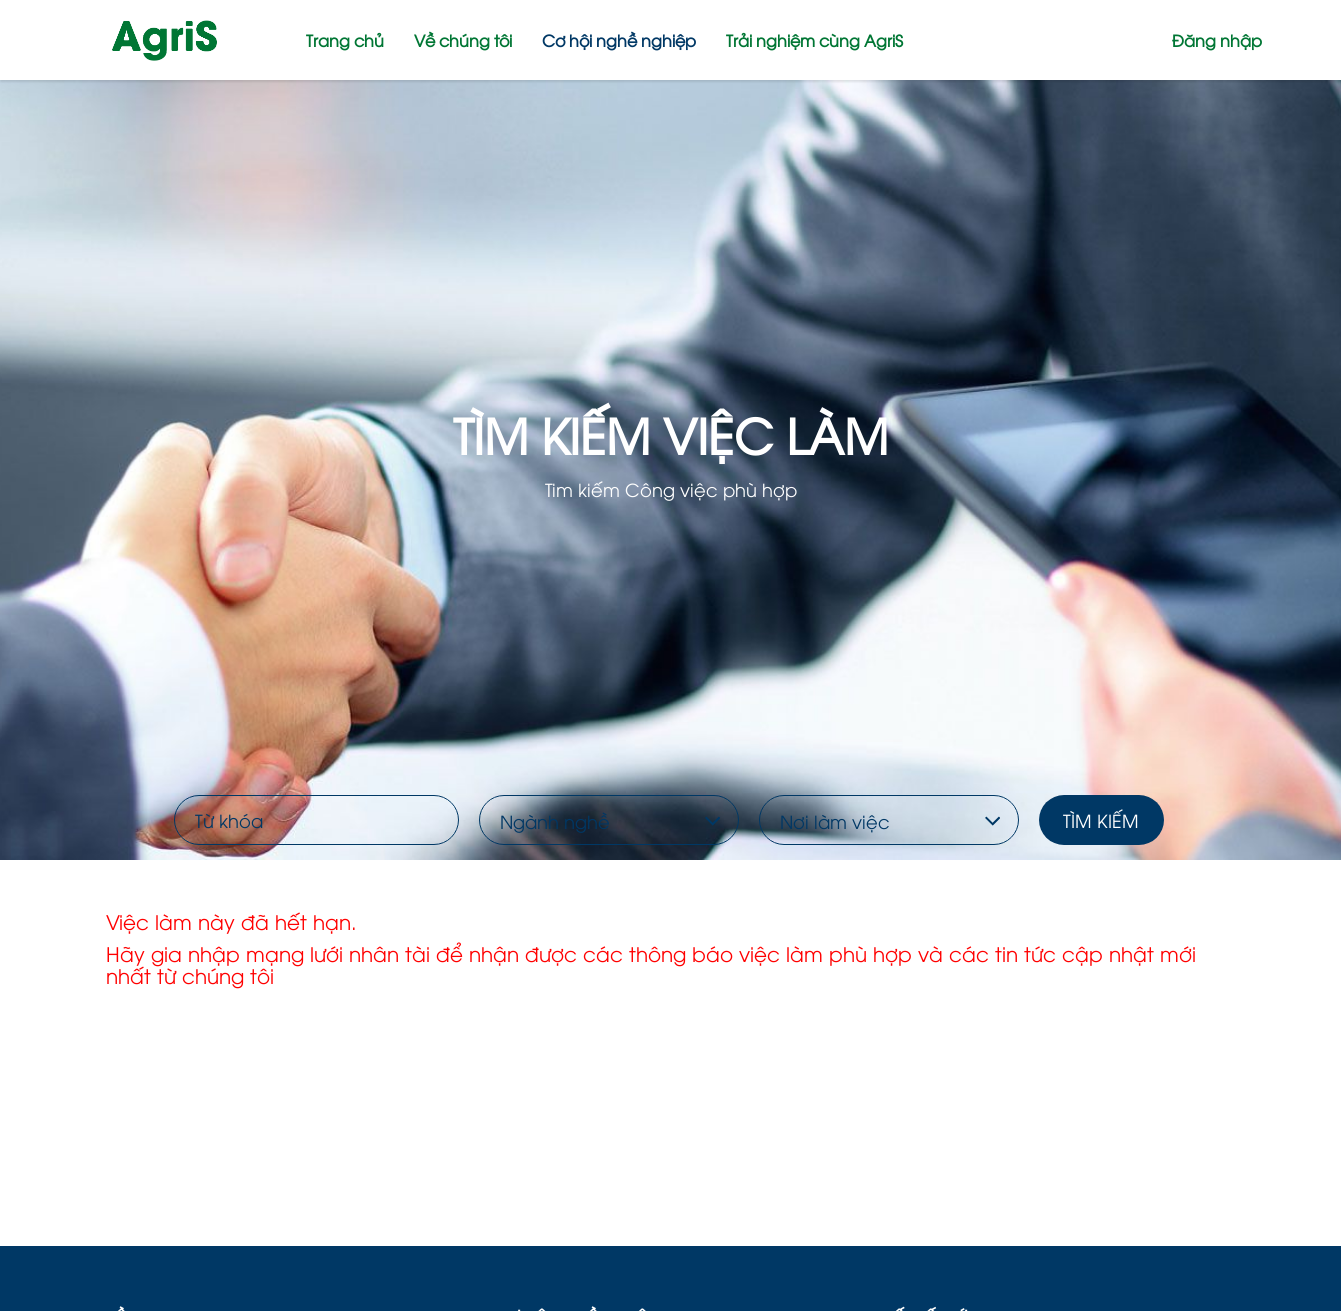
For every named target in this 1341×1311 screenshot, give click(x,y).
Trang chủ (345, 40)
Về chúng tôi (463, 40)
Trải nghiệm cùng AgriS (814, 40)
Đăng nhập (1217, 40)
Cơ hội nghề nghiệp (619, 40)
